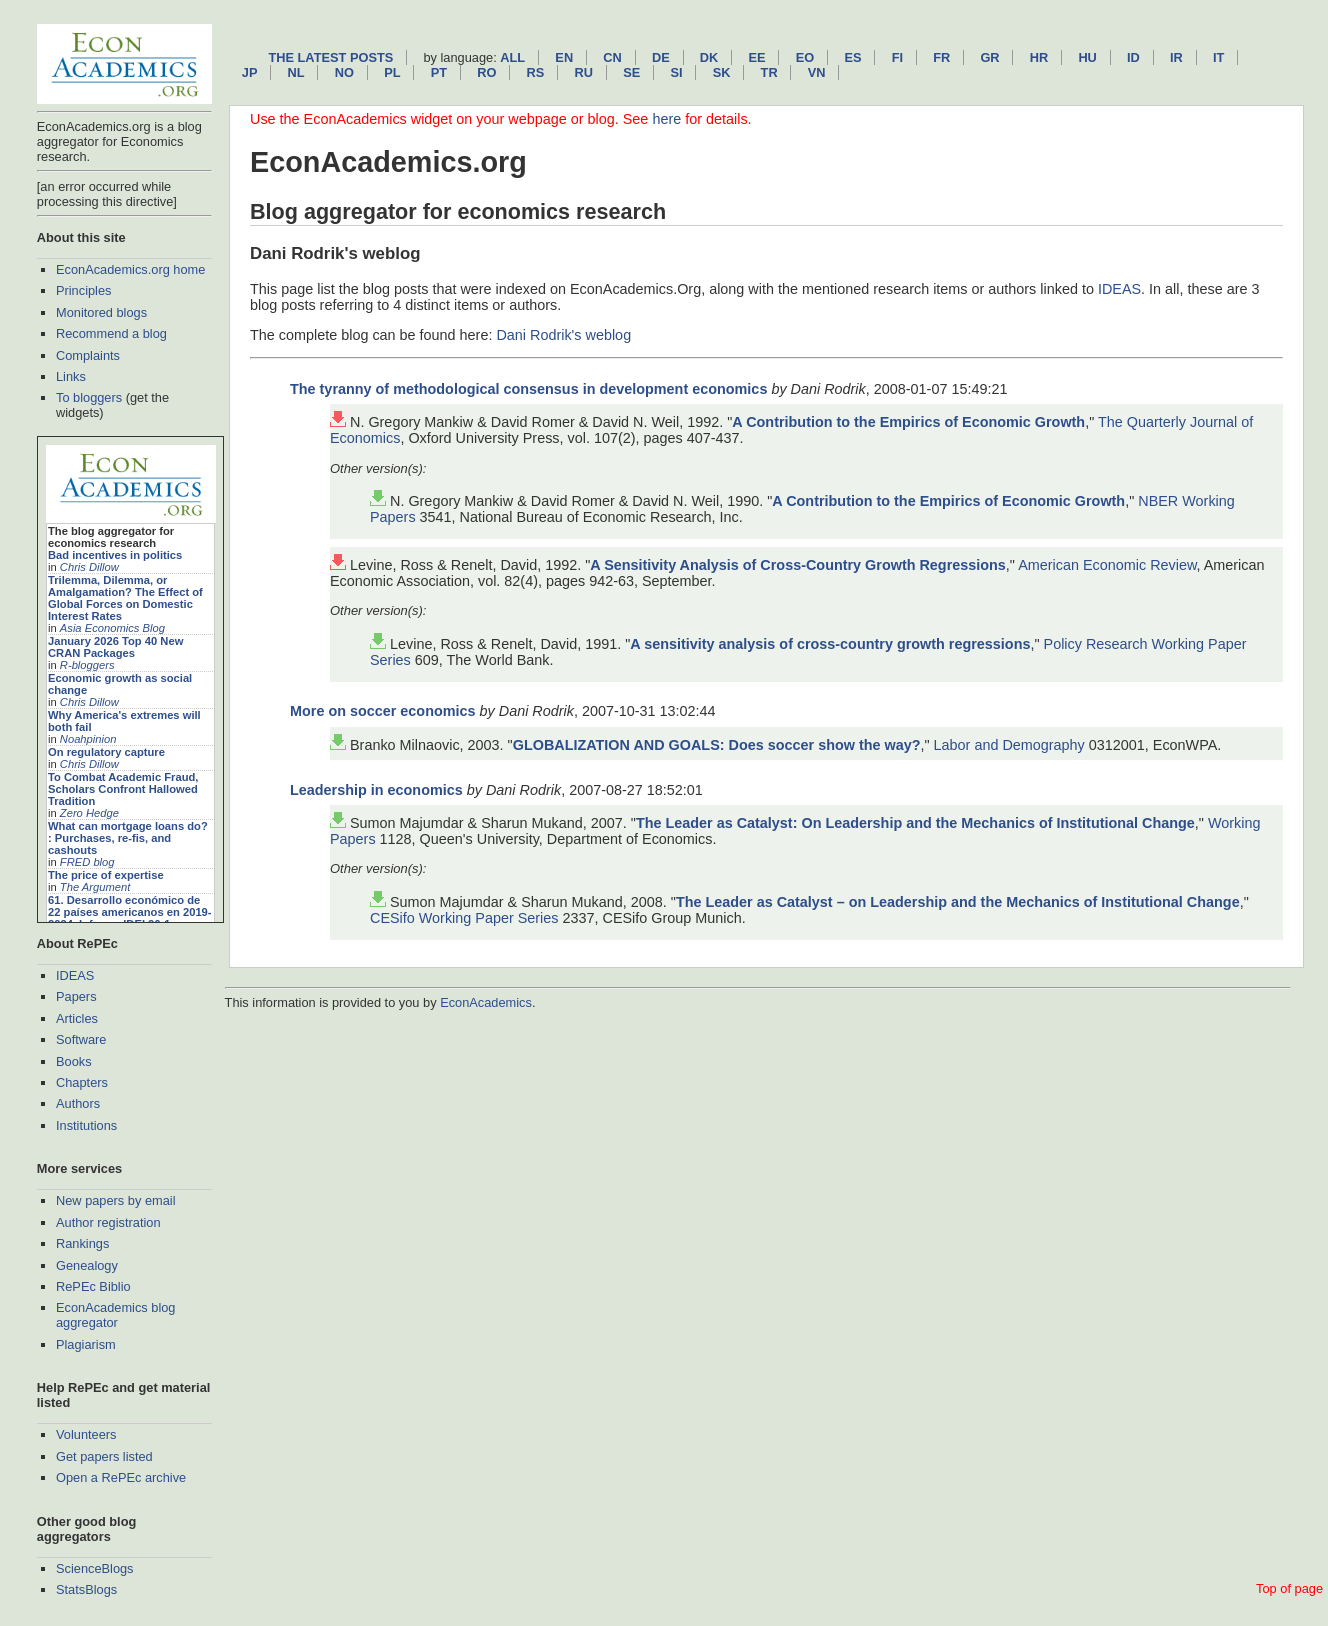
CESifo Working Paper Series (464, 918)
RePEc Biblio (93, 1286)
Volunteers (86, 1434)
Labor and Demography (1009, 745)
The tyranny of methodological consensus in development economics (528, 389)
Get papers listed (104, 1456)
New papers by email (116, 1200)
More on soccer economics (383, 711)
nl (296, 72)
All (512, 57)
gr (989, 57)
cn (612, 57)
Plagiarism (86, 1344)
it (1218, 57)
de (661, 57)
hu (1087, 57)
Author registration (108, 1222)
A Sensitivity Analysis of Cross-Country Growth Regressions (798, 565)
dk (709, 57)
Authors (78, 1103)
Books (74, 1061)
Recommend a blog (111, 333)
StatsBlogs (86, 1589)
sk (722, 72)
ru (584, 72)
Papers (76, 996)
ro (486, 72)
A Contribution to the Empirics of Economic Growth (908, 422)
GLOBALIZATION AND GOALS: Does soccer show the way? (717, 745)
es (852, 57)
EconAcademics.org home (130, 269)
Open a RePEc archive (121, 1477)
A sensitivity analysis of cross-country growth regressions (830, 644)
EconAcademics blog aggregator (116, 1315)
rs (536, 72)
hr (1039, 57)
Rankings (82, 1243)
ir (1176, 57)
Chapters (82, 1082)
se (631, 72)
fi (897, 57)
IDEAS (75, 975)
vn (817, 72)
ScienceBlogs (95, 1568)
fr (941, 57)
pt (439, 72)
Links (71, 376)
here (666, 119)
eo (805, 57)
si (676, 72)
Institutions (86, 1125)
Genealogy (87, 1265)
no (344, 72)
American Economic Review (1107, 565)
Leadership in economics (376, 790)
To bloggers (89, 397)
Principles (83, 290)
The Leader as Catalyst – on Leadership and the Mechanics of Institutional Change (958, 902)
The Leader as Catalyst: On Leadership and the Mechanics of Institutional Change (915, 823)
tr (769, 72)
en (564, 57)
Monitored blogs (101, 312)
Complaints (88, 355)
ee (757, 57)
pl (392, 72)
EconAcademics (486, 1002)
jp (250, 72)
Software (81, 1039)
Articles (77, 1018)
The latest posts (330, 57)
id (1133, 57)
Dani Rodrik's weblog (563, 335)
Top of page (1289, 1588)
